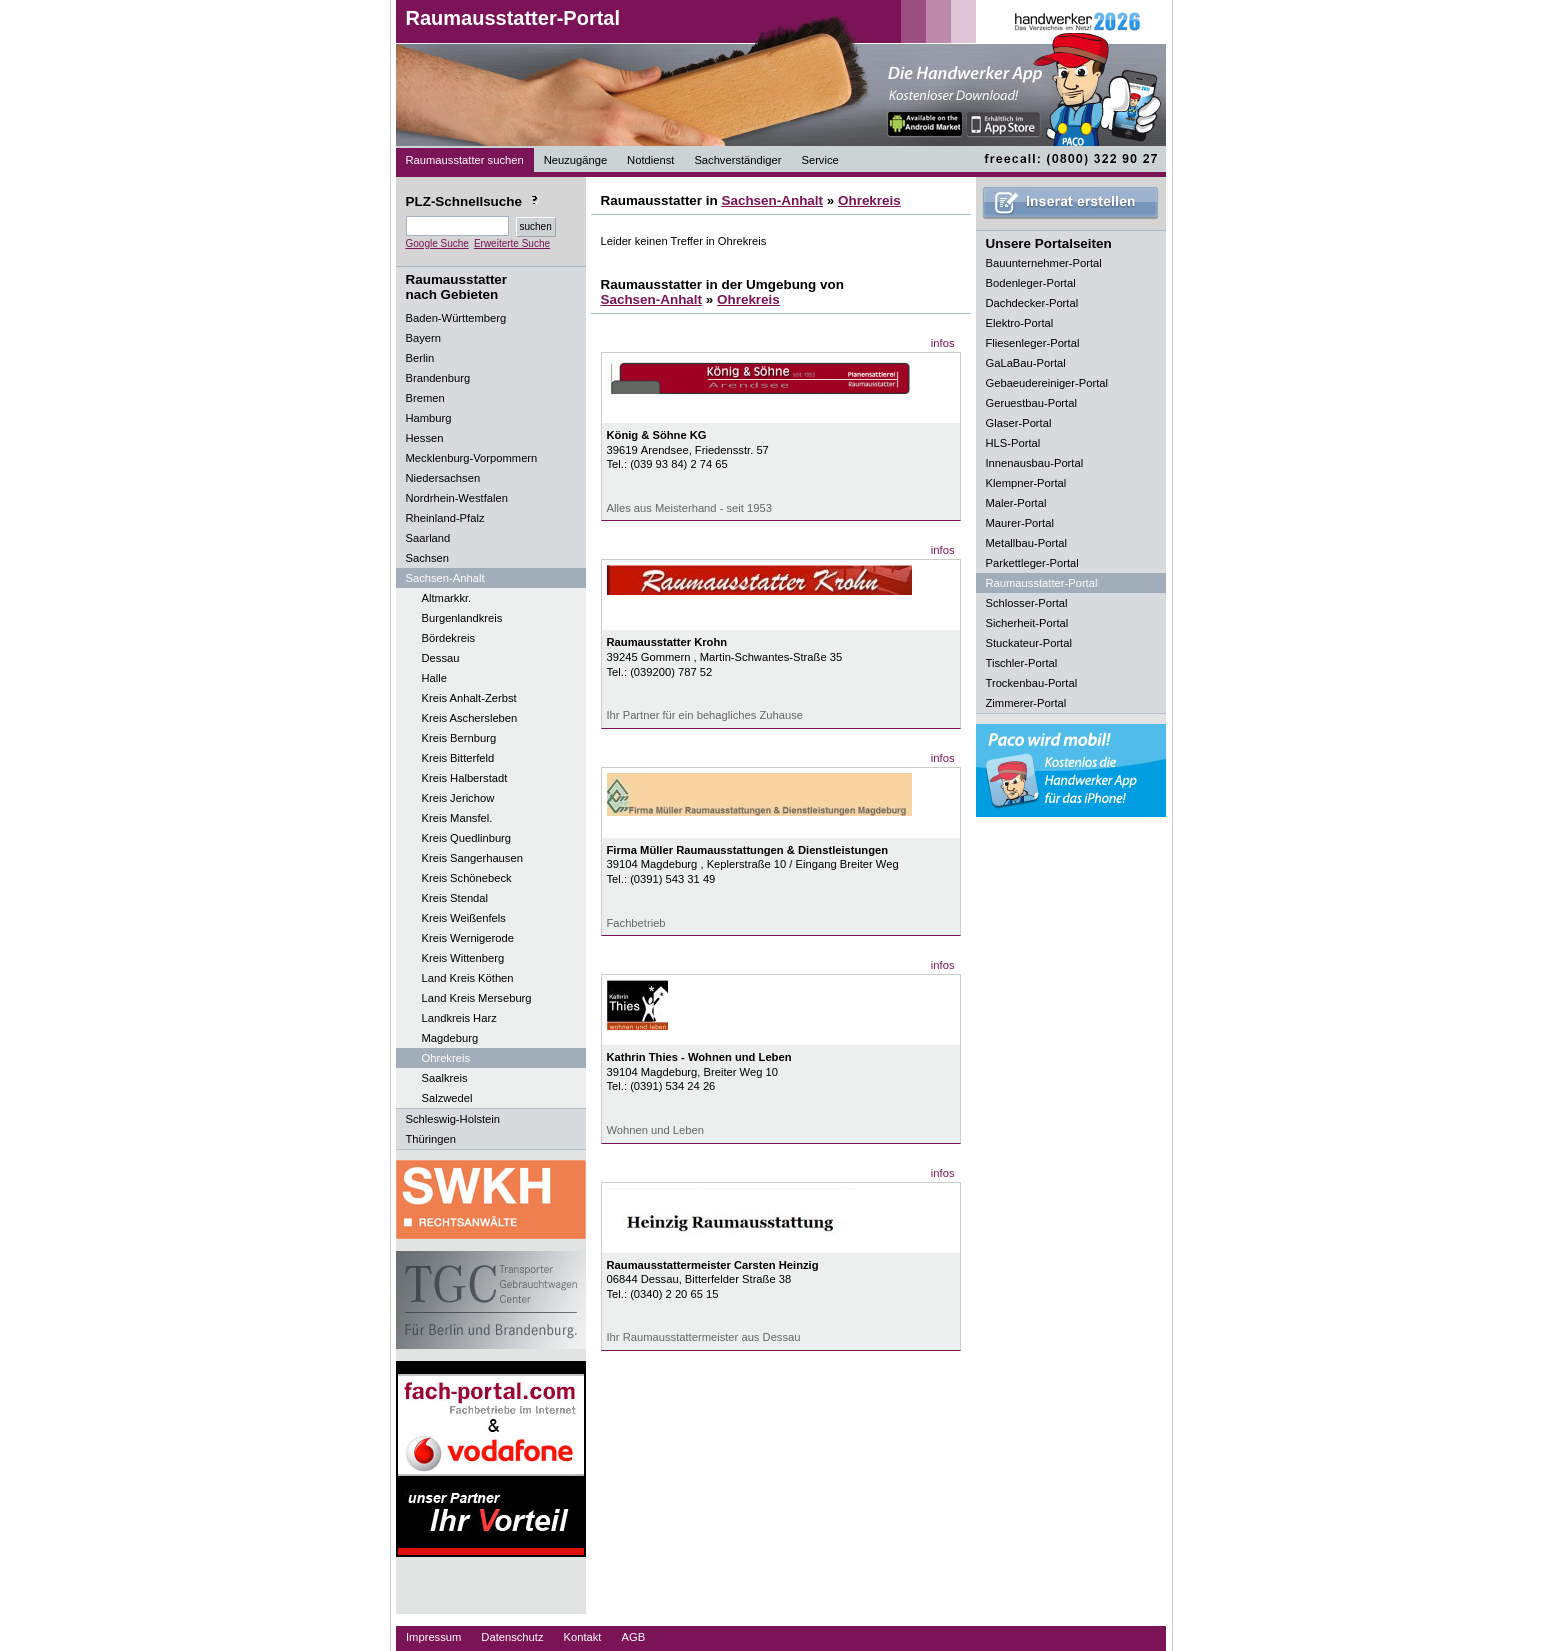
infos (943, 343)
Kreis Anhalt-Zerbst (469, 698)
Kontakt (583, 1637)
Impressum (433, 1637)
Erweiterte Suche (512, 243)
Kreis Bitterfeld (458, 758)
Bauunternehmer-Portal (1044, 263)
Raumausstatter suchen (465, 160)
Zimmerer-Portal (1026, 703)
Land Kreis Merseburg (477, 998)
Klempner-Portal (1026, 483)
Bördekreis (448, 638)
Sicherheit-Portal (1027, 623)
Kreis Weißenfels (464, 918)
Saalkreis (445, 1078)
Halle (435, 678)
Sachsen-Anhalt (772, 200)
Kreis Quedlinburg (467, 838)
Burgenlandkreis (462, 618)
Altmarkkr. (447, 598)
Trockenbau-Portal (1032, 683)
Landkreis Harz (459, 1018)
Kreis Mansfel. (457, 818)
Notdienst (650, 160)
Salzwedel (447, 1098)
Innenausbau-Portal (1035, 463)
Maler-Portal (1016, 503)
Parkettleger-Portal (1032, 563)
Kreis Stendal (455, 898)
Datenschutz (512, 1637)
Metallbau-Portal (1026, 543)
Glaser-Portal (1019, 423)
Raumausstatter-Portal (513, 18)
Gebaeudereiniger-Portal (1047, 383)
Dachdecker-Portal (1032, 303)
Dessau (441, 658)
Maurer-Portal (1020, 523)
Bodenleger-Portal (1031, 283)
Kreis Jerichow (458, 798)
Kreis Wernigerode (468, 938)
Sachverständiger (737, 160)
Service (819, 160)
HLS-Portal (1013, 443)
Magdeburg (450, 1038)
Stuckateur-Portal (1029, 643)
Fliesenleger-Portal (1033, 343)
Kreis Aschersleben (470, 718)
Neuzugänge (575, 160)
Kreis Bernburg (459, 738)
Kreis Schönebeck (467, 878)
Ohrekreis (446, 1058)
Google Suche (437, 243)
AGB (633, 1637)
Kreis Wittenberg (463, 958)
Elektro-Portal (1020, 323)
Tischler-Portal (1022, 663)
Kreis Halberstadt (465, 778)
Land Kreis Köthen (468, 978)
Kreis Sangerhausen (472, 858)
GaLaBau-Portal (1026, 363)
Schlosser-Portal (1027, 603)
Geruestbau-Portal (1031, 403)
